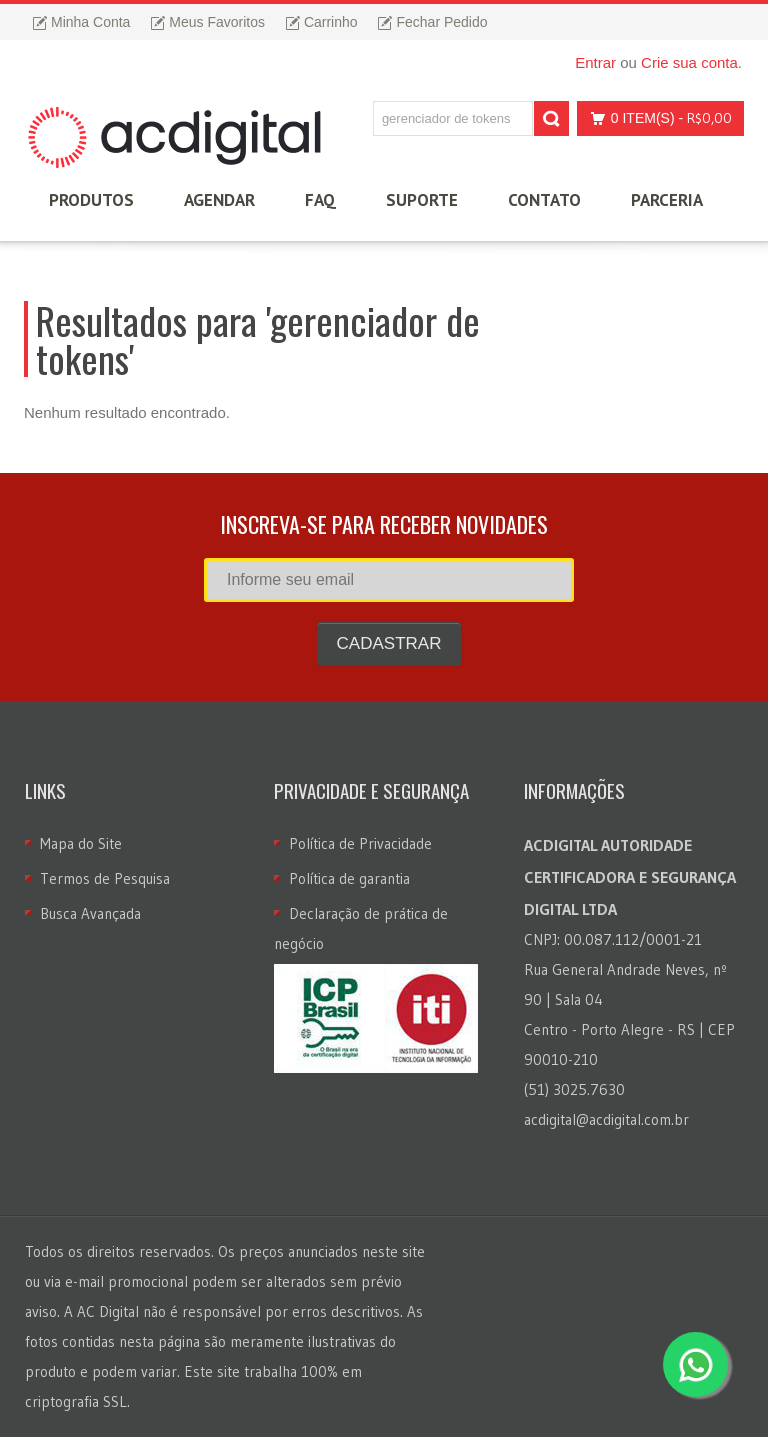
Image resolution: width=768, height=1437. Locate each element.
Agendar (219, 200)
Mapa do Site (81, 843)
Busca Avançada (90, 913)
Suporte (422, 200)
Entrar (595, 62)
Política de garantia (349, 878)
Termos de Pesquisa (105, 878)
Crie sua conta (689, 62)
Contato (544, 200)
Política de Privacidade (360, 843)
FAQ (320, 200)
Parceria (667, 200)
